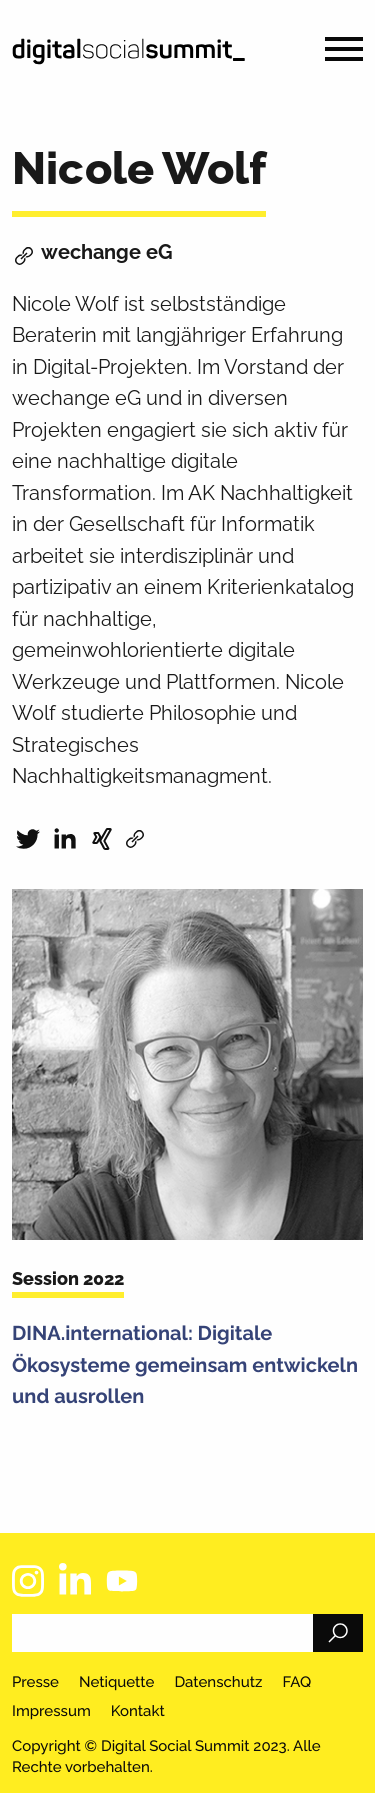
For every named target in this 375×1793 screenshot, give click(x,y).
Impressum (51, 1711)
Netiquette (116, 1682)
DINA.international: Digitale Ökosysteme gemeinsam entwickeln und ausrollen (185, 1364)
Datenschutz (218, 1682)
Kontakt (138, 1711)
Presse (35, 1682)
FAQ (296, 1682)
